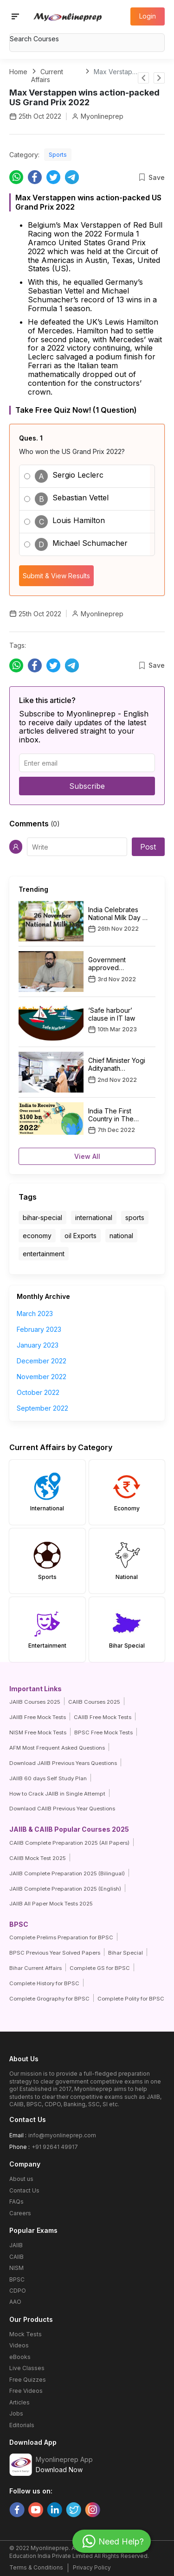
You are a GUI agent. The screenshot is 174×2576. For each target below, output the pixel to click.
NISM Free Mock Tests (37, 1732)
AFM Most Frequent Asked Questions (57, 1748)
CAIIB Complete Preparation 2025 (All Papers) (69, 1843)
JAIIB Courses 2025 (34, 1702)
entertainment (43, 1254)
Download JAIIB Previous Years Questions (63, 1763)
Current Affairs (47, 75)
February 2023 (39, 1329)
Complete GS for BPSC (100, 1968)
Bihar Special (125, 1953)
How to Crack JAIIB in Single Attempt (57, 1793)
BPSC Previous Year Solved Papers (54, 1953)
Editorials (21, 2425)
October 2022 (38, 1392)
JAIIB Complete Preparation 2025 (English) (65, 1889)
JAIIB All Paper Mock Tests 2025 (51, 1903)
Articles (19, 2402)
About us (21, 2178)
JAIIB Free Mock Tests (37, 1717)
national (121, 1236)
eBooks (20, 2356)
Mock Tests (25, 2334)
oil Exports (80, 1236)
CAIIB (16, 2256)
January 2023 (37, 1345)
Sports (58, 154)
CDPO (17, 2290)
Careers (20, 2213)
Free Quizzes (27, 2379)
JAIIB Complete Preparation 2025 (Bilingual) (67, 1873)
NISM (16, 2267)
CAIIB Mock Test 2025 (37, 1858)
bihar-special (42, 1217)
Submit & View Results (56, 576)
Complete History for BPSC (44, 1983)
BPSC (17, 2279)
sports (134, 1217)
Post (148, 846)
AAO (15, 2301)
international (93, 1217)
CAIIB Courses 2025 (94, 1702)
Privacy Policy (92, 2567)
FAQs (16, 2201)
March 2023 (35, 1313)
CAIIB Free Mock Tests (102, 1717)
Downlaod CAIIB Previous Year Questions (62, 1808)
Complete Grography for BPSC (49, 1998)
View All (87, 1156)
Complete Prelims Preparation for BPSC (61, 1937)
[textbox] (87, 39)
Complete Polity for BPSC (130, 1998)
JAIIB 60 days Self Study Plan (48, 1778)
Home (18, 72)
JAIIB (16, 2245)
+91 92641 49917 (55, 2146)
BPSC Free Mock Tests (103, 1732)
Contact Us (24, 2190)
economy (37, 1236)
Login (147, 16)
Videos (19, 2345)
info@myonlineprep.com (62, 2135)
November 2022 (41, 1377)
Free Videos (26, 2390)
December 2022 (41, 1361)
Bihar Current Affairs (35, 1968)
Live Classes (27, 2368)
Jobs (16, 2413)
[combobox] (87, 40)
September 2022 (42, 1408)
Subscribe (87, 786)
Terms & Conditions (36, 2567)
